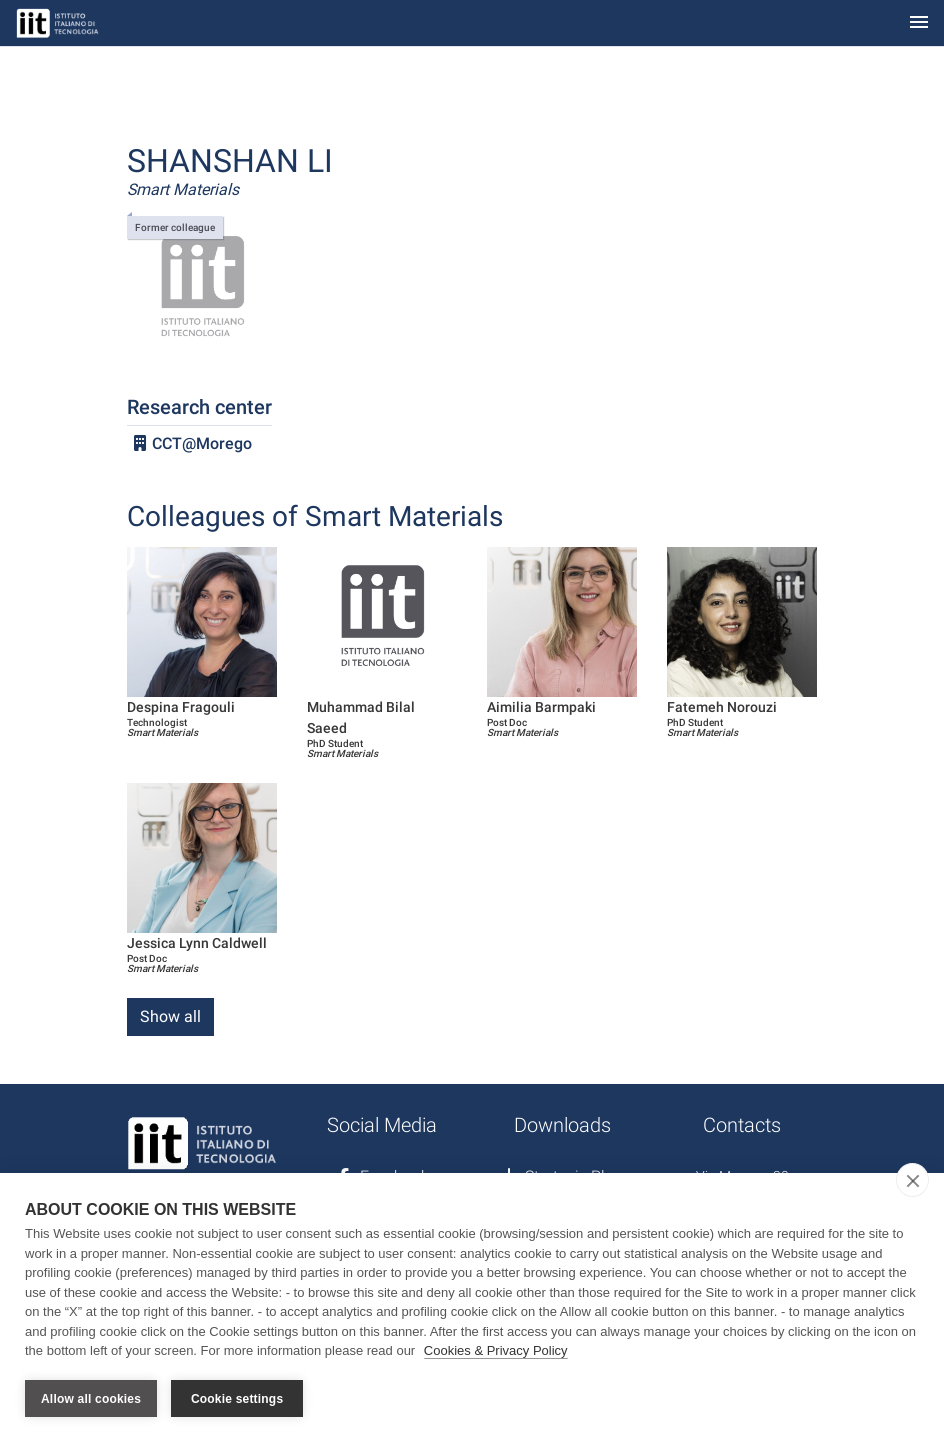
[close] (912, 1180)
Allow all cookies (91, 1399)
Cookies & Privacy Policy (496, 1350)
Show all (170, 1016)
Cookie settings (237, 1399)
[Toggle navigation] (919, 23)
